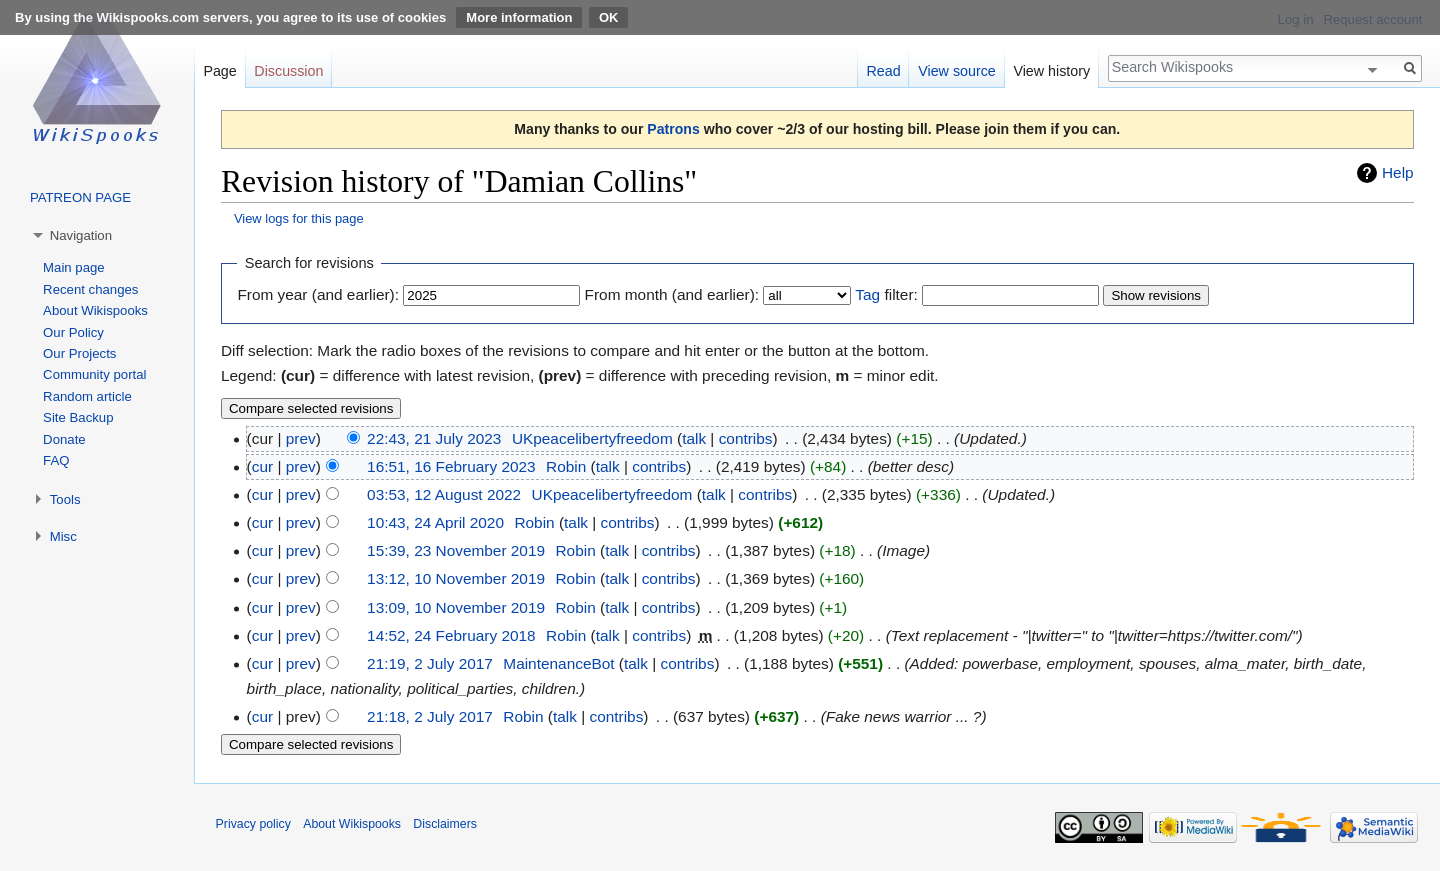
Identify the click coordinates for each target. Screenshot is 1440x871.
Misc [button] (63, 536)
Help (1398, 172)
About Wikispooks (95, 310)
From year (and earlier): (318, 294)
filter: (886, 294)
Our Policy (73, 332)
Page (219, 71)
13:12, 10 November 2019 (456, 578)
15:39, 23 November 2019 (456, 550)
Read (883, 71)
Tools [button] (65, 499)
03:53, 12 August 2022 (444, 494)
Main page (74, 267)
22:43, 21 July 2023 (434, 438)
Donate (64, 439)
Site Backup (78, 417)
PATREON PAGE (80, 197)
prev (301, 438)
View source (957, 71)
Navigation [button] (81, 235)
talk (694, 438)
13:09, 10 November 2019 (456, 607)
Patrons (673, 129)
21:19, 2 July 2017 (430, 663)
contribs (746, 438)
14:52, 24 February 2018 (451, 635)
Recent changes (90, 289)
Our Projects (79, 353)
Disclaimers (445, 824)
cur (262, 466)
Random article (87, 396)
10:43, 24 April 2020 (435, 522)
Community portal (94, 374)
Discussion (288, 71)
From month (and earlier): (672, 294)
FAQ (56, 460)
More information (519, 17)
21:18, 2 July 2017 (430, 716)
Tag (867, 294)
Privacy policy (253, 824)
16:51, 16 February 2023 (451, 466)
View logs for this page (299, 218)
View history (1051, 71)
